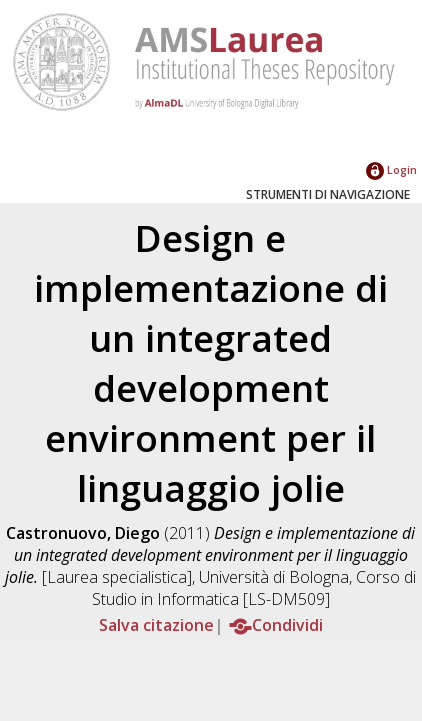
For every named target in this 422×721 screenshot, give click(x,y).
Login (391, 169)
